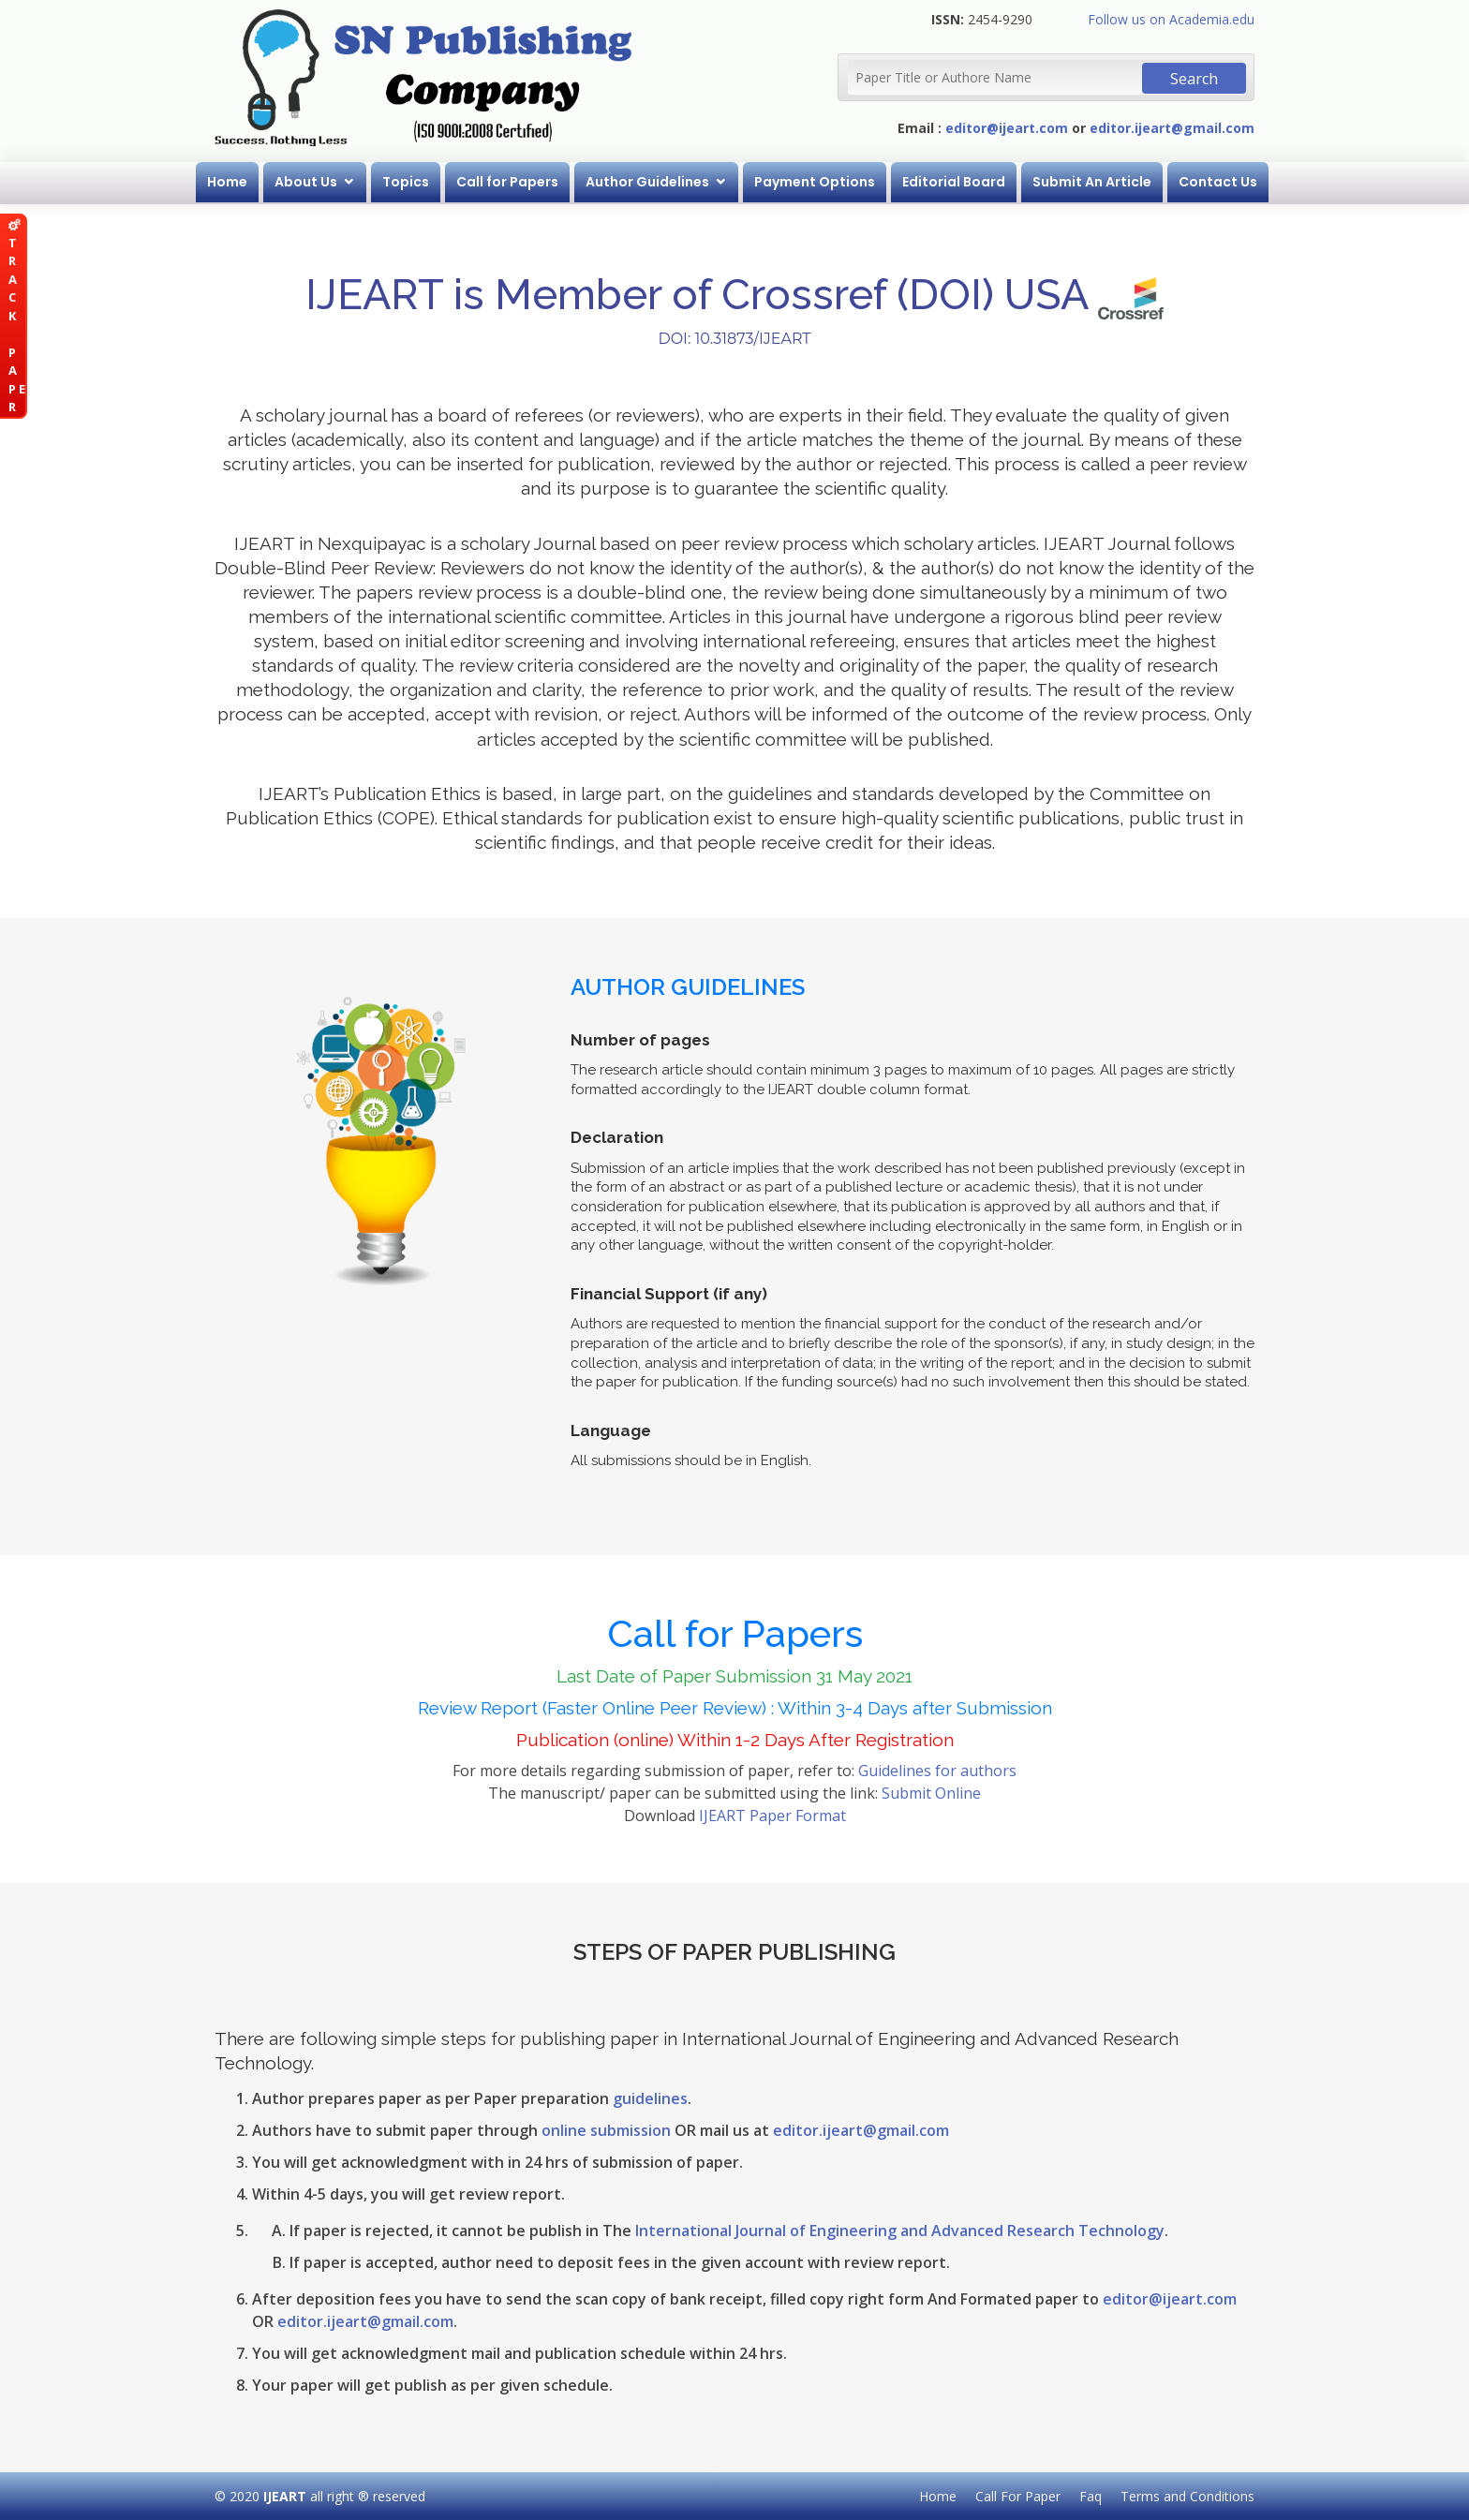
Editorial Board (953, 181)
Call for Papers (507, 181)
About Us (306, 181)
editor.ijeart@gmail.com (1172, 128)
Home (227, 181)
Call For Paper (1018, 2496)
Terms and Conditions (1187, 2496)
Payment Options (814, 181)
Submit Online (931, 1793)
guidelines (650, 2098)
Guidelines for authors (937, 1770)
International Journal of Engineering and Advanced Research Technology (900, 2230)
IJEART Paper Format (772, 1815)
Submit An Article (1091, 181)
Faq (1090, 2496)
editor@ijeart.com (1006, 128)
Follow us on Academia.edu (1171, 19)
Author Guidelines (647, 181)
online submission (606, 2130)
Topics (405, 181)
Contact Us (1218, 181)
